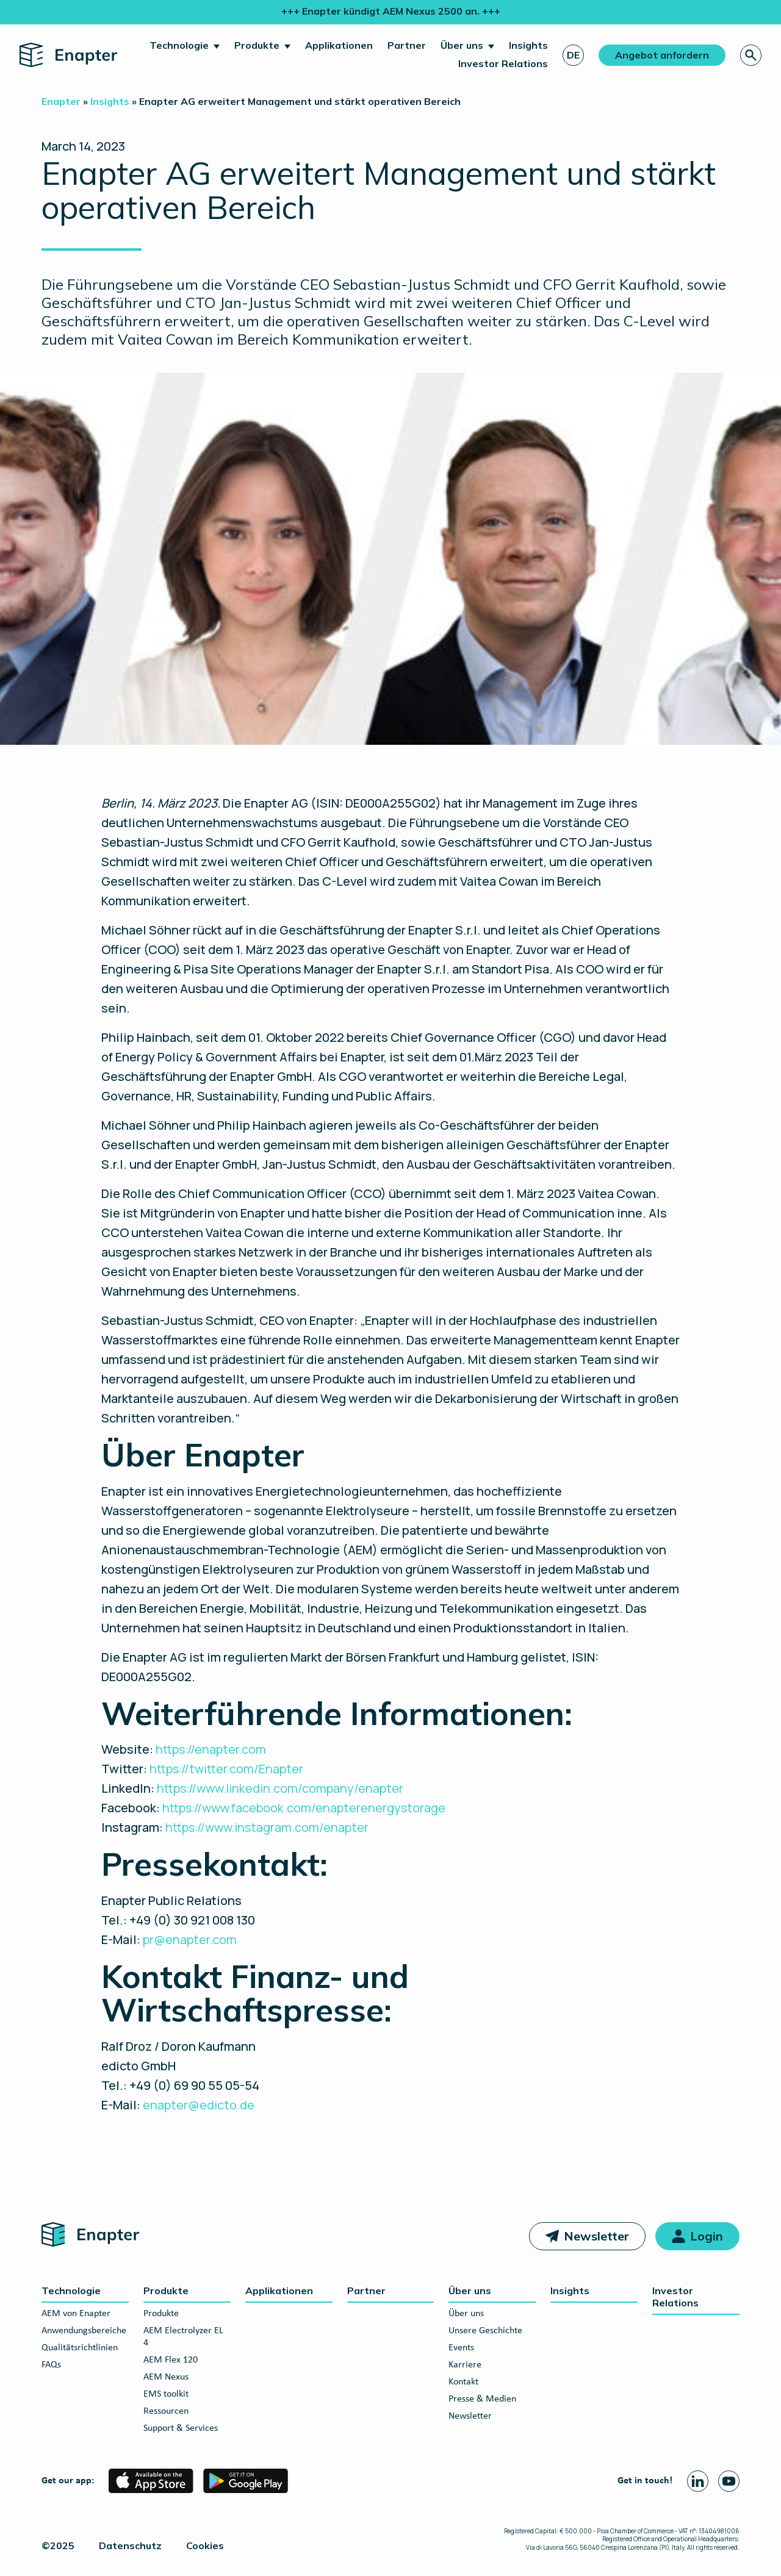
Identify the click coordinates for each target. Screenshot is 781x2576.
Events (461, 2348)
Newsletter (596, 2236)
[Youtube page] (729, 2481)
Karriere (464, 2365)
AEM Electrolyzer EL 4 (183, 2337)
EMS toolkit (166, 2394)
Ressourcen (166, 2411)
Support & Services (180, 2428)
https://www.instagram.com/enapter (267, 1827)
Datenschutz (130, 2545)
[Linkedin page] (697, 2481)
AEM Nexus (166, 2377)
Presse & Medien (482, 2399)
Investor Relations (503, 63)
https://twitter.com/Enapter (226, 1768)
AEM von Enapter (75, 2314)
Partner (406, 45)
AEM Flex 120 (170, 2360)
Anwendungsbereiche (83, 2331)
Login (706, 2236)
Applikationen (339, 45)
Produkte (256, 45)
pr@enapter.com (190, 1939)
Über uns (462, 45)
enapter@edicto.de (198, 2105)
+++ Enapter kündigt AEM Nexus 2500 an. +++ (390, 11)
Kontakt (463, 2382)
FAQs (51, 2365)
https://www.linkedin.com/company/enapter (280, 1788)
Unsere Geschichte (485, 2331)
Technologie (179, 45)
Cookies (205, 2545)
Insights (528, 45)
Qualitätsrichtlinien (79, 2348)
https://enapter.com (211, 1749)
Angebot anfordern (662, 55)
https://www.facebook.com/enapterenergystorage (303, 1807)
